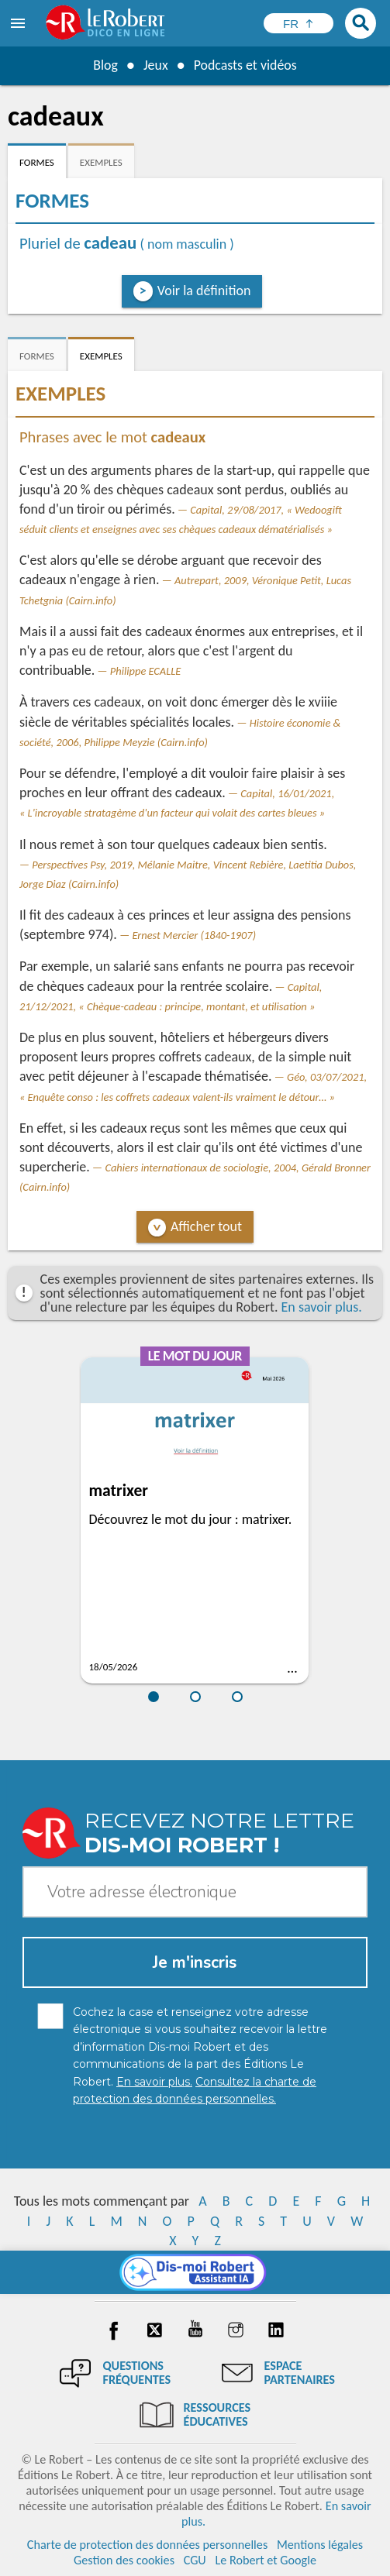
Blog (104, 65)
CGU (195, 2560)
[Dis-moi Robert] (195, 2272)
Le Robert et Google (265, 2560)
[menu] (19, 23)
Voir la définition (204, 290)
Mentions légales (320, 2544)
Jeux (155, 65)
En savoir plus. (321, 1307)
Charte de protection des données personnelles (147, 2544)
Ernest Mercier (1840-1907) (194, 935)
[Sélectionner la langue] (298, 23)
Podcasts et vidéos (245, 65)
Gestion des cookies (124, 2560)
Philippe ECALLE (145, 671)
